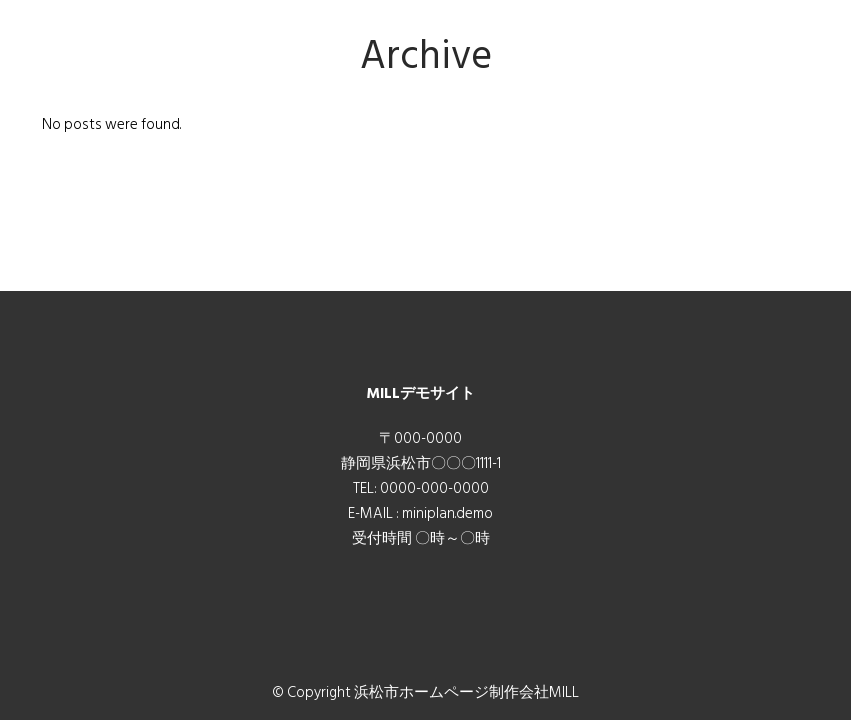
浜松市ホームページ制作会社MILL (466, 692)
